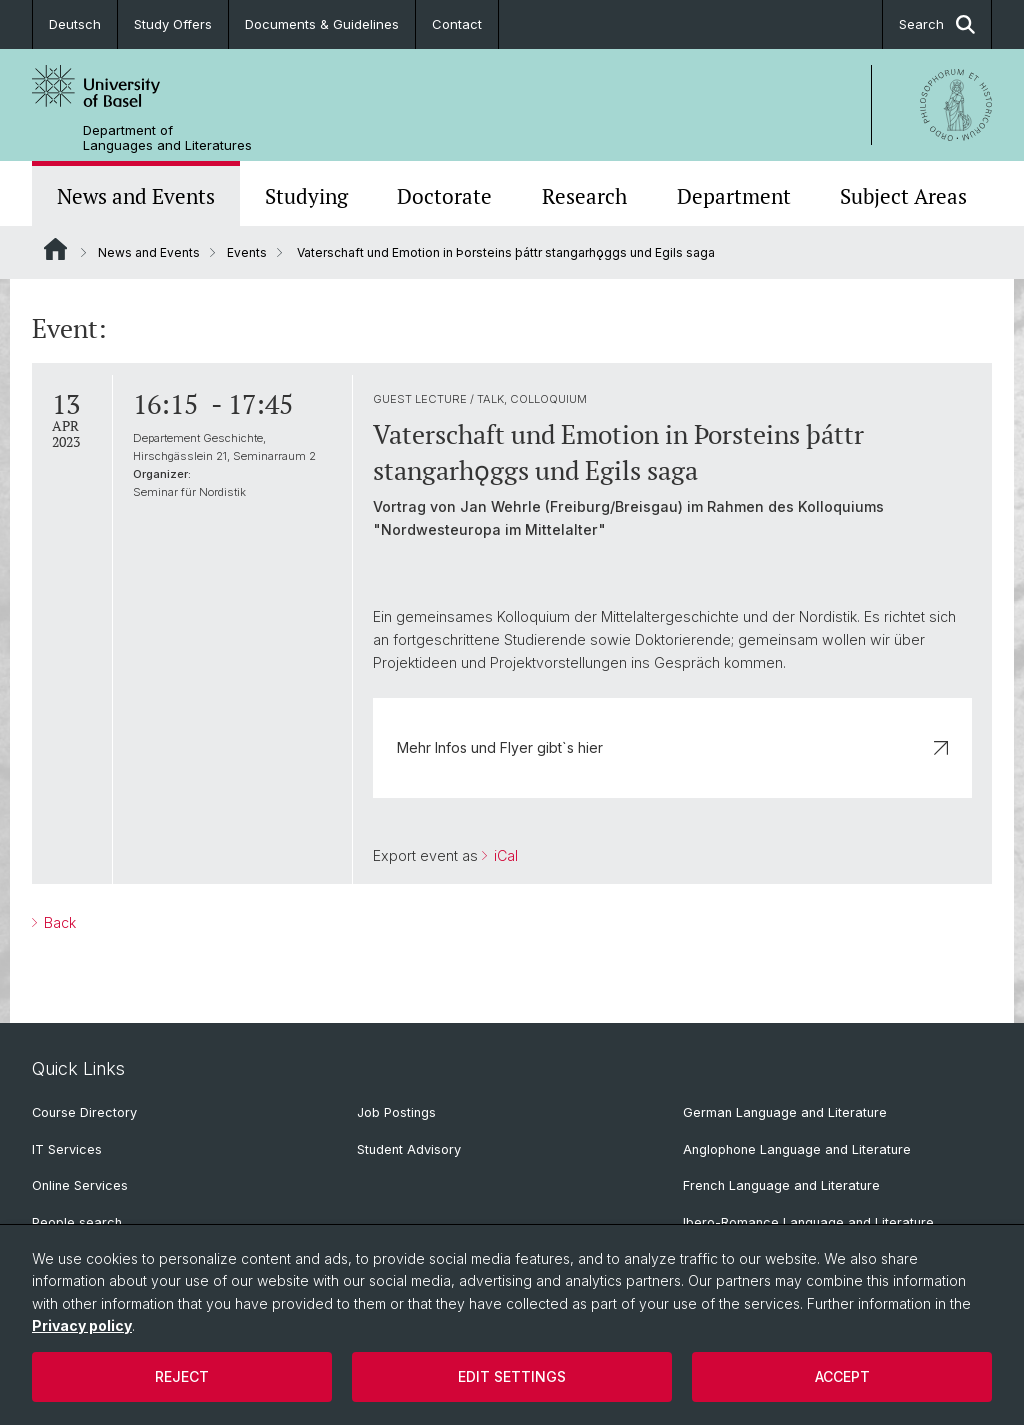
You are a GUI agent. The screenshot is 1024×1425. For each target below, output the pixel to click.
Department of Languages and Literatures (167, 138)
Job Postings (396, 1112)
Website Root (55, 249)
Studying (306, 196)
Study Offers (173, 24)
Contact (457, 24)
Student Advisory (409, 1149)
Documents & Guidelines (322, 24)
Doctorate (444, 196)
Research (584, 196)
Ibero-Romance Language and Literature (808, 1222)
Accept (842, 1376)
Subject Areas (903, 196)
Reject (182, 1376)
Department (734, 196)
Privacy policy (82, 1325)
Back (58, 922)
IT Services (67, 1149)
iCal (504, 855)
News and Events (136, 196)
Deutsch (75, 24)
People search (77, 1222)
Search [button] (937, 24)
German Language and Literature (785, 1112)
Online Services (80, 1185)
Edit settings (512, 1376)
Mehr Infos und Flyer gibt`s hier (672, 747)
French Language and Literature (781, 1185)
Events (247, 252)
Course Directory (84, 1112)
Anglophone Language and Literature (797, 1149)
